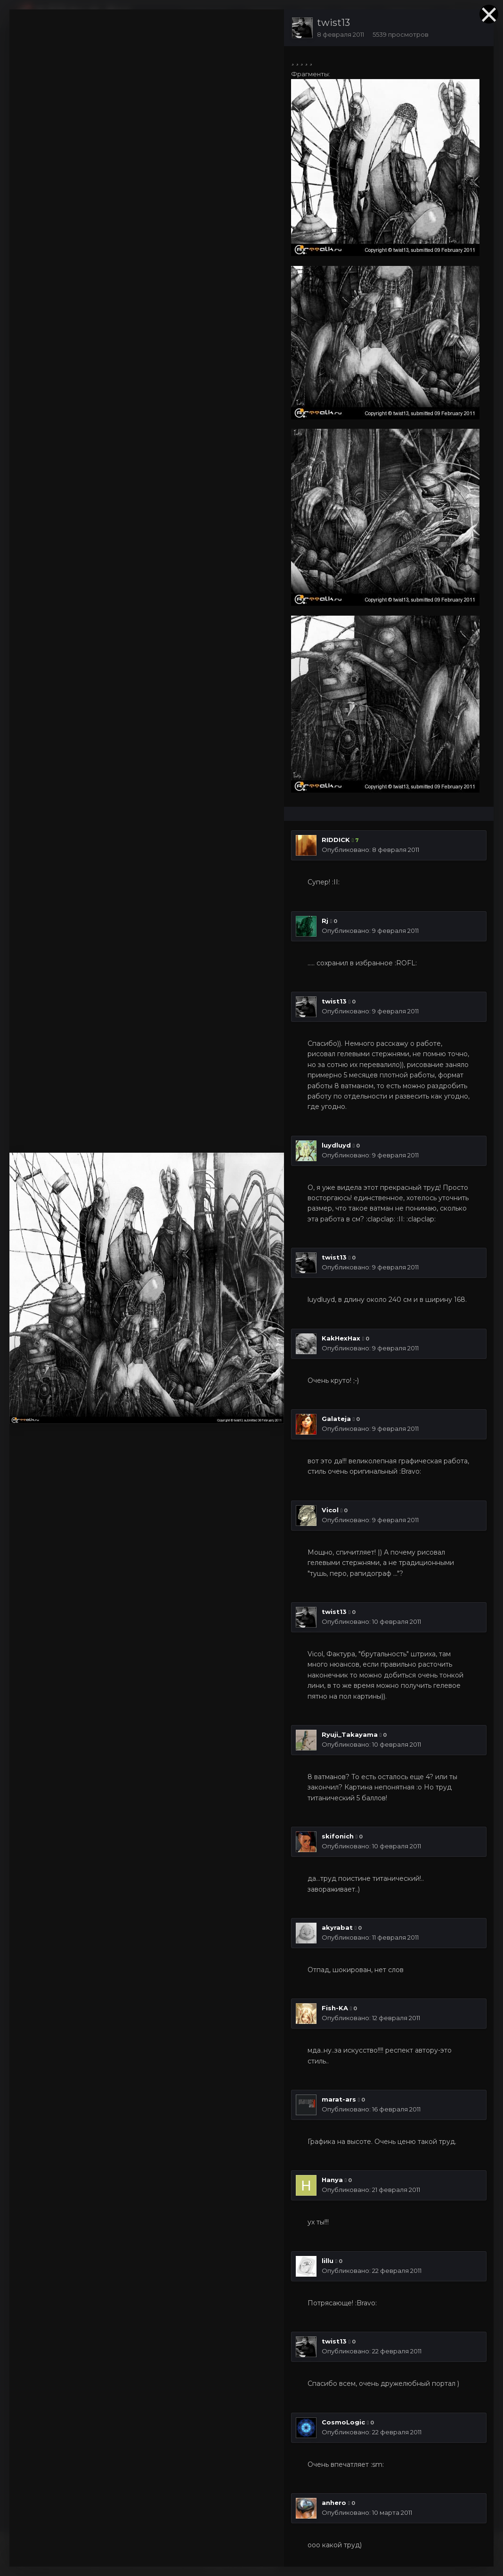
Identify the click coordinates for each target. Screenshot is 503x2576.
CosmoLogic (343, 2422)
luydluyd (336, 1145)
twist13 (333, 22)
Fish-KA (335, 2008)
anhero (334, 2502)
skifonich (338, 1836)
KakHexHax (341, 1338)
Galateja (336, 1418)
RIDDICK (336, 839)
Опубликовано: (370, 849)
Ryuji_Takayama (350, 1734)
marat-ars (339, 2099)
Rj (325, 920)
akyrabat (337, 1927)
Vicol (330, 1510)
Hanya (332, 2179)
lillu (327, 2260)
